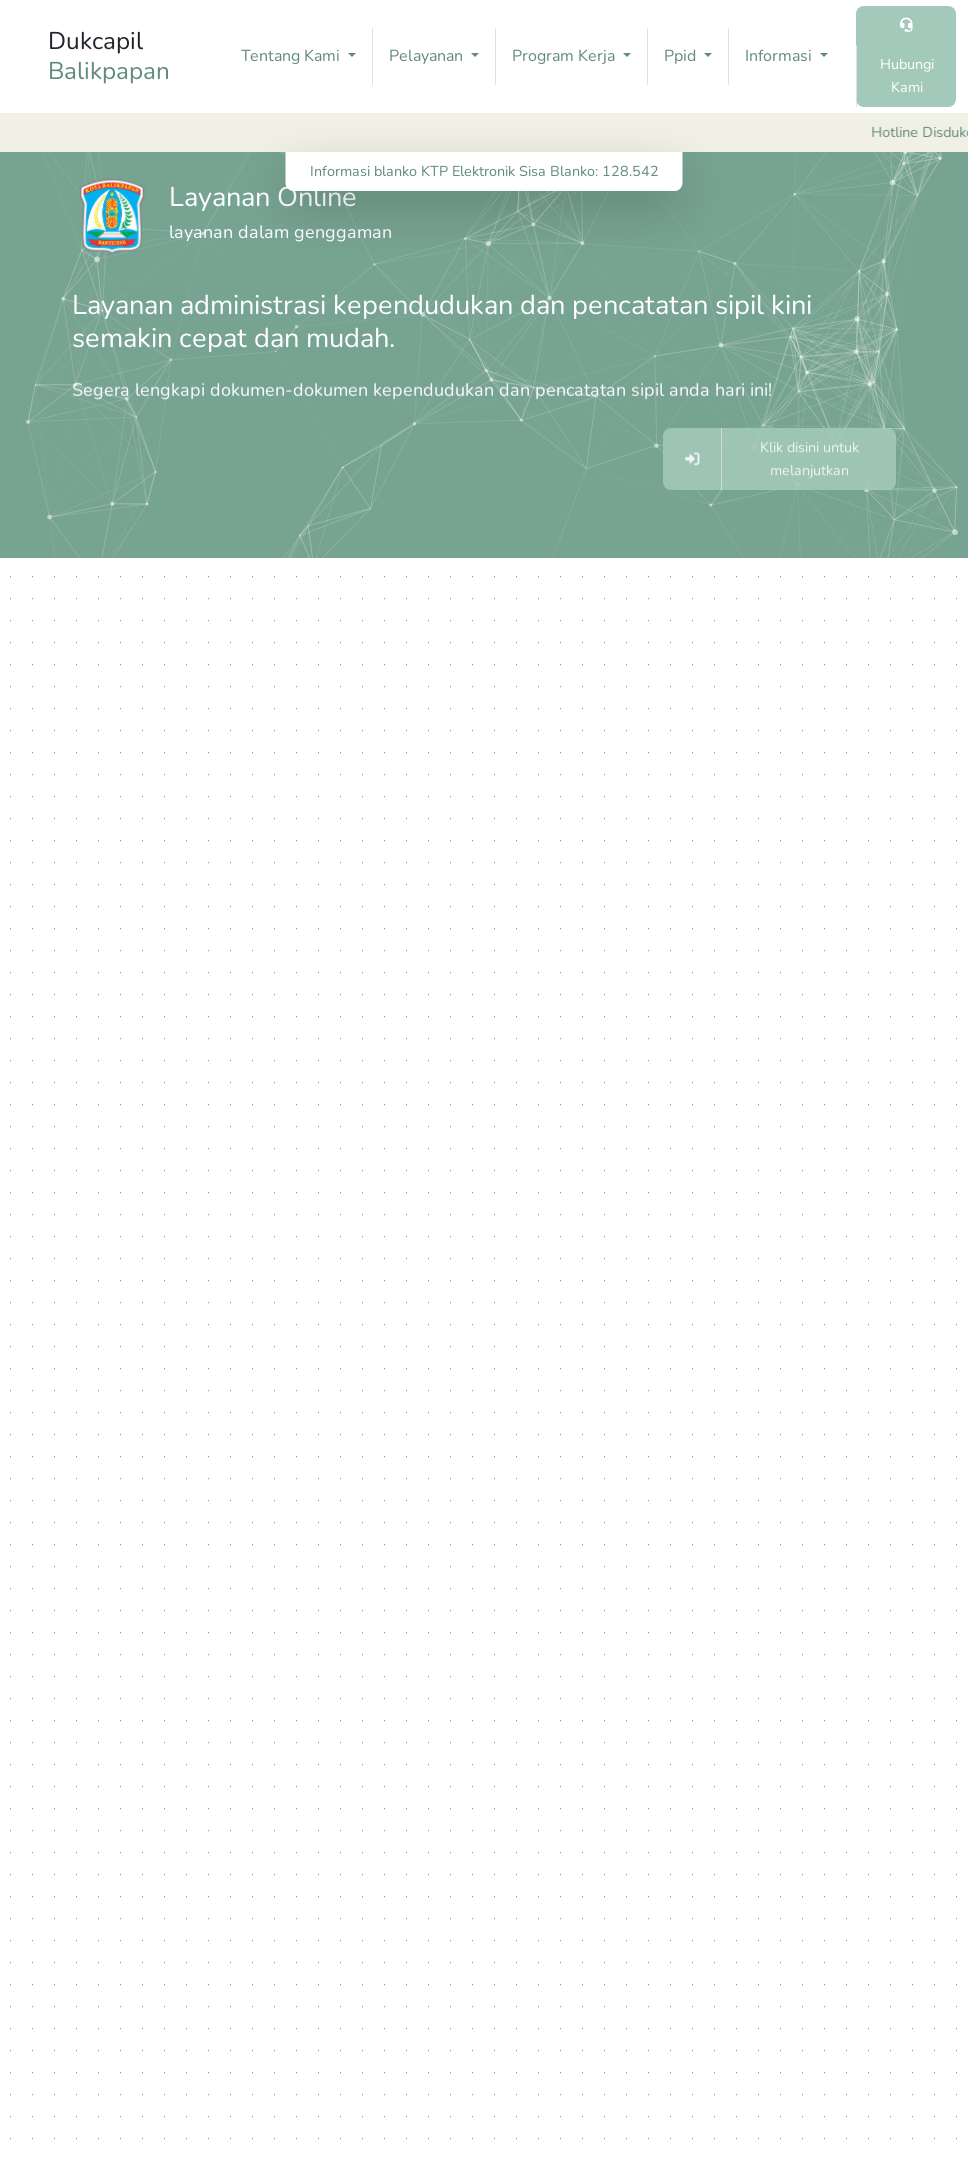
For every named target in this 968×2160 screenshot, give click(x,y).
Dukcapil (109, 55)
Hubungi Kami (907, 75)
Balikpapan (109, 71)
